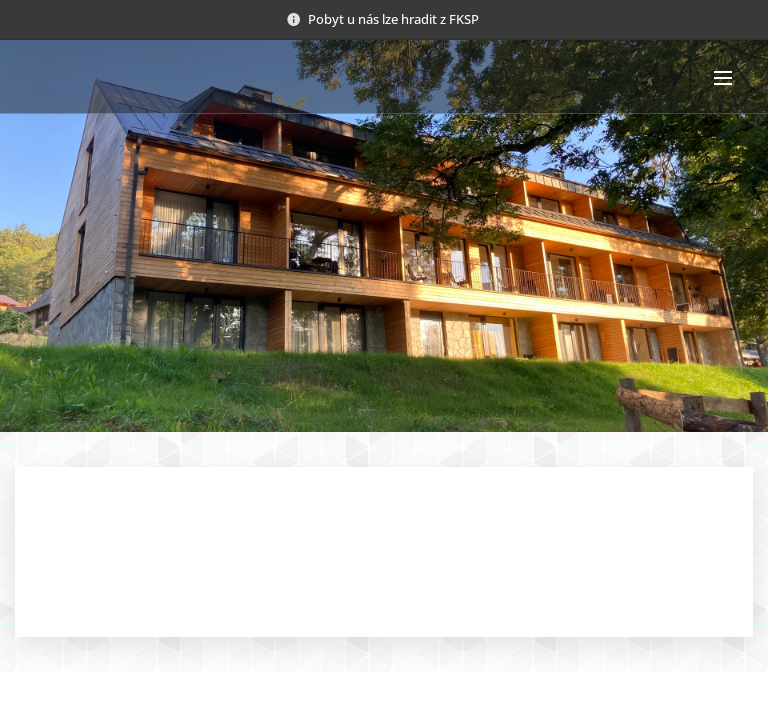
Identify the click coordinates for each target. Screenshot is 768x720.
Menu (723, 78)
